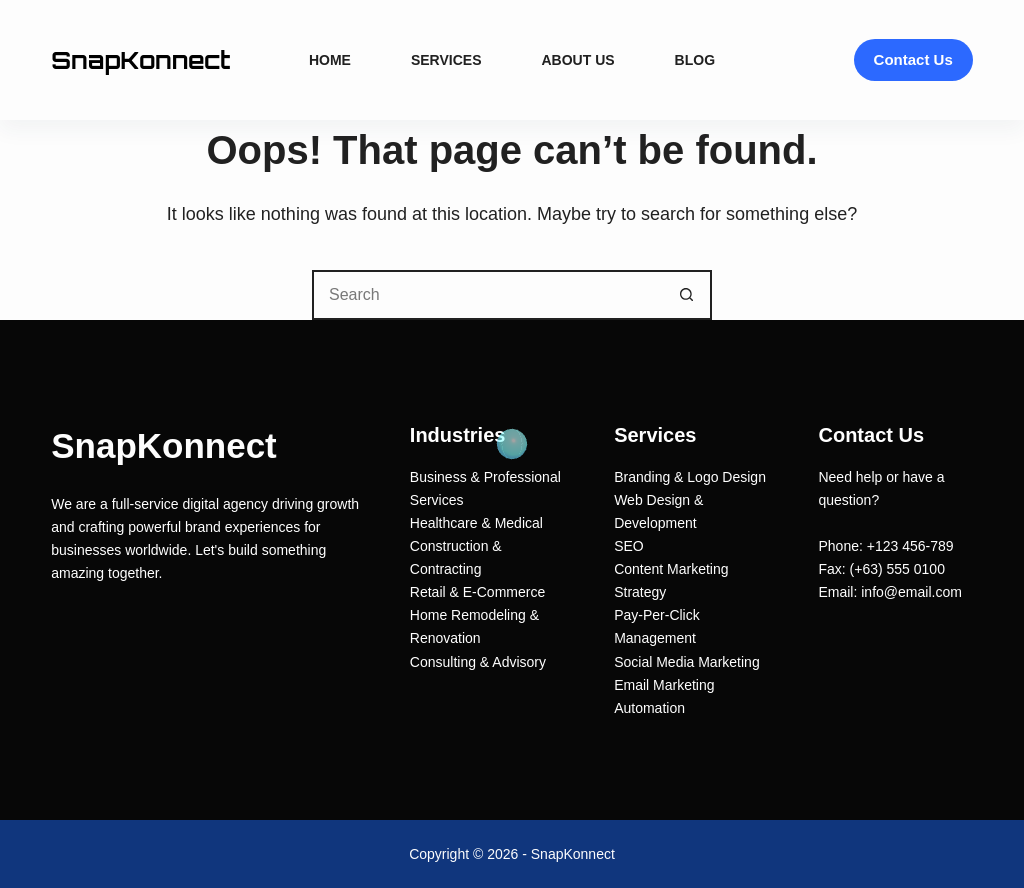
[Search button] (687, 295)
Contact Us (913, 59)
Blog (695, 60)
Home (330, 60)
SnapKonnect (140, 60)
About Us (577, 60)
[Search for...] (487, 295)
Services (446, 60)
